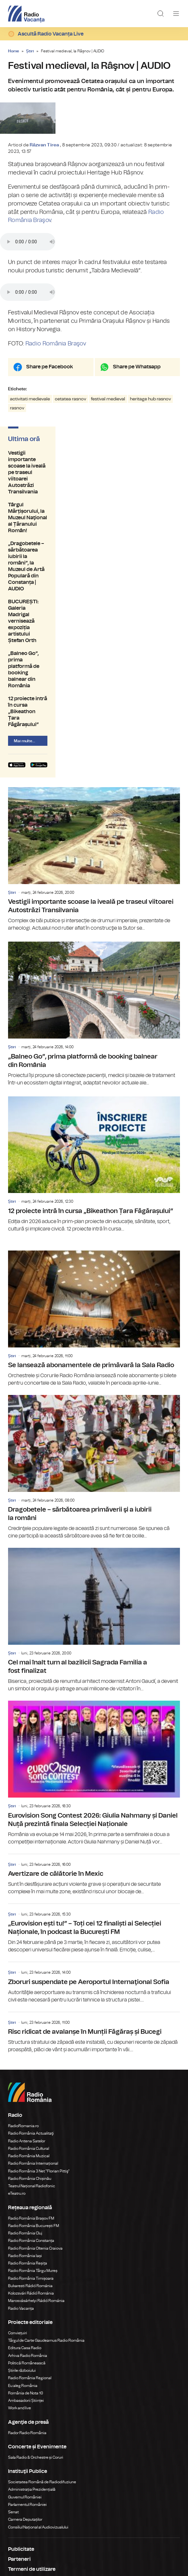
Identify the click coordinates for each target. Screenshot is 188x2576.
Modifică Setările (28, 2501)
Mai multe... (24, 628)
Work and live (19, 2310)
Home (13, 51)
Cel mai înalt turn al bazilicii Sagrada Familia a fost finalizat (94, 1522)
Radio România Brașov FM (31, 2121)
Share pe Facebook (49, 441)
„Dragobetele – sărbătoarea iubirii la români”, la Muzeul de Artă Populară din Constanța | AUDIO (94, 563)
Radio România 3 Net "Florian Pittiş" (39, 2073)
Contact (18, 2491)
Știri (30, 51)
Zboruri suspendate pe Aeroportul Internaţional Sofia (94, 1885)
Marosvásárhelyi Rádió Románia (36, 2203)
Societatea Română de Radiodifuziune (42, 2384)
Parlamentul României (27, 2407)
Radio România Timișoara (31, 2181)
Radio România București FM (33, 2128)
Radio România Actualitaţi (31, 2036)
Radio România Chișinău (29, 2081)
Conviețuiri (17, 2235)
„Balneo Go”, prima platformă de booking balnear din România (94, 598)
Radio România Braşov (55, 418)
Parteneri (19, 2461)
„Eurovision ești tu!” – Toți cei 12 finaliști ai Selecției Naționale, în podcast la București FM (94, 1831)
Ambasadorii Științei (26, 2303)
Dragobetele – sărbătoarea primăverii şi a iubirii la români (94, 1369)
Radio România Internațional (33, 2066)
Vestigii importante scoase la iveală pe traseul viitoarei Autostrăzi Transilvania (94, 531)
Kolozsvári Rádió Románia (31, 2196)
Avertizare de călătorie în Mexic (94, 1777)
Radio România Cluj (25, 2136)
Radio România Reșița (27, 2166)
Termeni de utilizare (31, 2471)
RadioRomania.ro (23, 2028)
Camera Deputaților (25, 2422)
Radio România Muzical (28, 2058)
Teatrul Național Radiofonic (31, 2088)
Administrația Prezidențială (31, 2392)
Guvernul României (25, 2400)
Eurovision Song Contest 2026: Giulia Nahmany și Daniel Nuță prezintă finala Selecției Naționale (94, 1675)
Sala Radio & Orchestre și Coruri (35, 2360)
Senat (13, 2414)
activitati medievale (30, 473)
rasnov (17, 482)
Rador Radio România (27, 2335)
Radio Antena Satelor (26, 2043)
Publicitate (21, 2451)
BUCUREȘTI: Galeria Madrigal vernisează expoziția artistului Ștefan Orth (94, 582)
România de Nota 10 (25, 2295)
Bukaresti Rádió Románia (30, 2188)
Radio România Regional (29, 2280)
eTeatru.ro (16, 2096)
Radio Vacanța (21, 2211)
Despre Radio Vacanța (34, 2481)
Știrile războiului (22, 2273)
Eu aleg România (22, 2288)
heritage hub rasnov (150, 473)
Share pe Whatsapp (137, 441)
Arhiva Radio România (27, 2258)
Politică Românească (26, 2265)
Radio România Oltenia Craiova (35, 2151)
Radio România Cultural (28, 2051)
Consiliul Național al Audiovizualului (38, 2430)
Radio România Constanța (31, 2143)
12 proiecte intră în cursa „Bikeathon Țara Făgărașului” (94, 611)
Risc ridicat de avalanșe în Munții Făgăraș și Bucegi (94, 1935)
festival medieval (108, 473)
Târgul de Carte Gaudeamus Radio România (46, 2243)
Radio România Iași (25, 2158)
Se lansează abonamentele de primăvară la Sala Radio (94, 1221)
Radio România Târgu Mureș (32, 2173)
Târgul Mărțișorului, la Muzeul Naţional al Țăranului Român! (94, 547)
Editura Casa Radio (24, 2250)
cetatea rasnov (70, 473)
